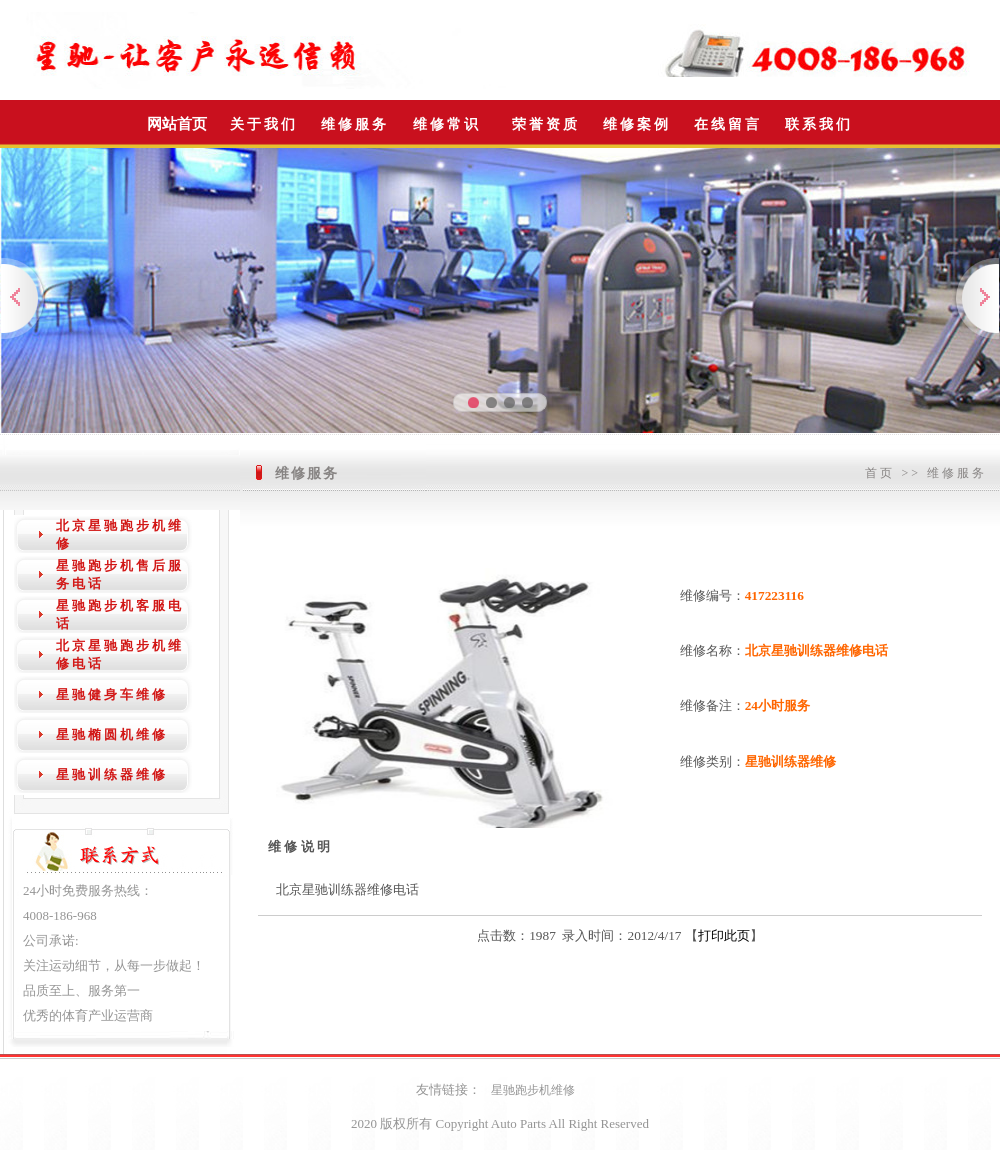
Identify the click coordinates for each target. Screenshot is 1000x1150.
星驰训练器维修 (112, 774)
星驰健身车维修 (112, 694)
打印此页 (724, 935)
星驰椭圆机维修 (112, 734)
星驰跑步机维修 (533, 1090)
